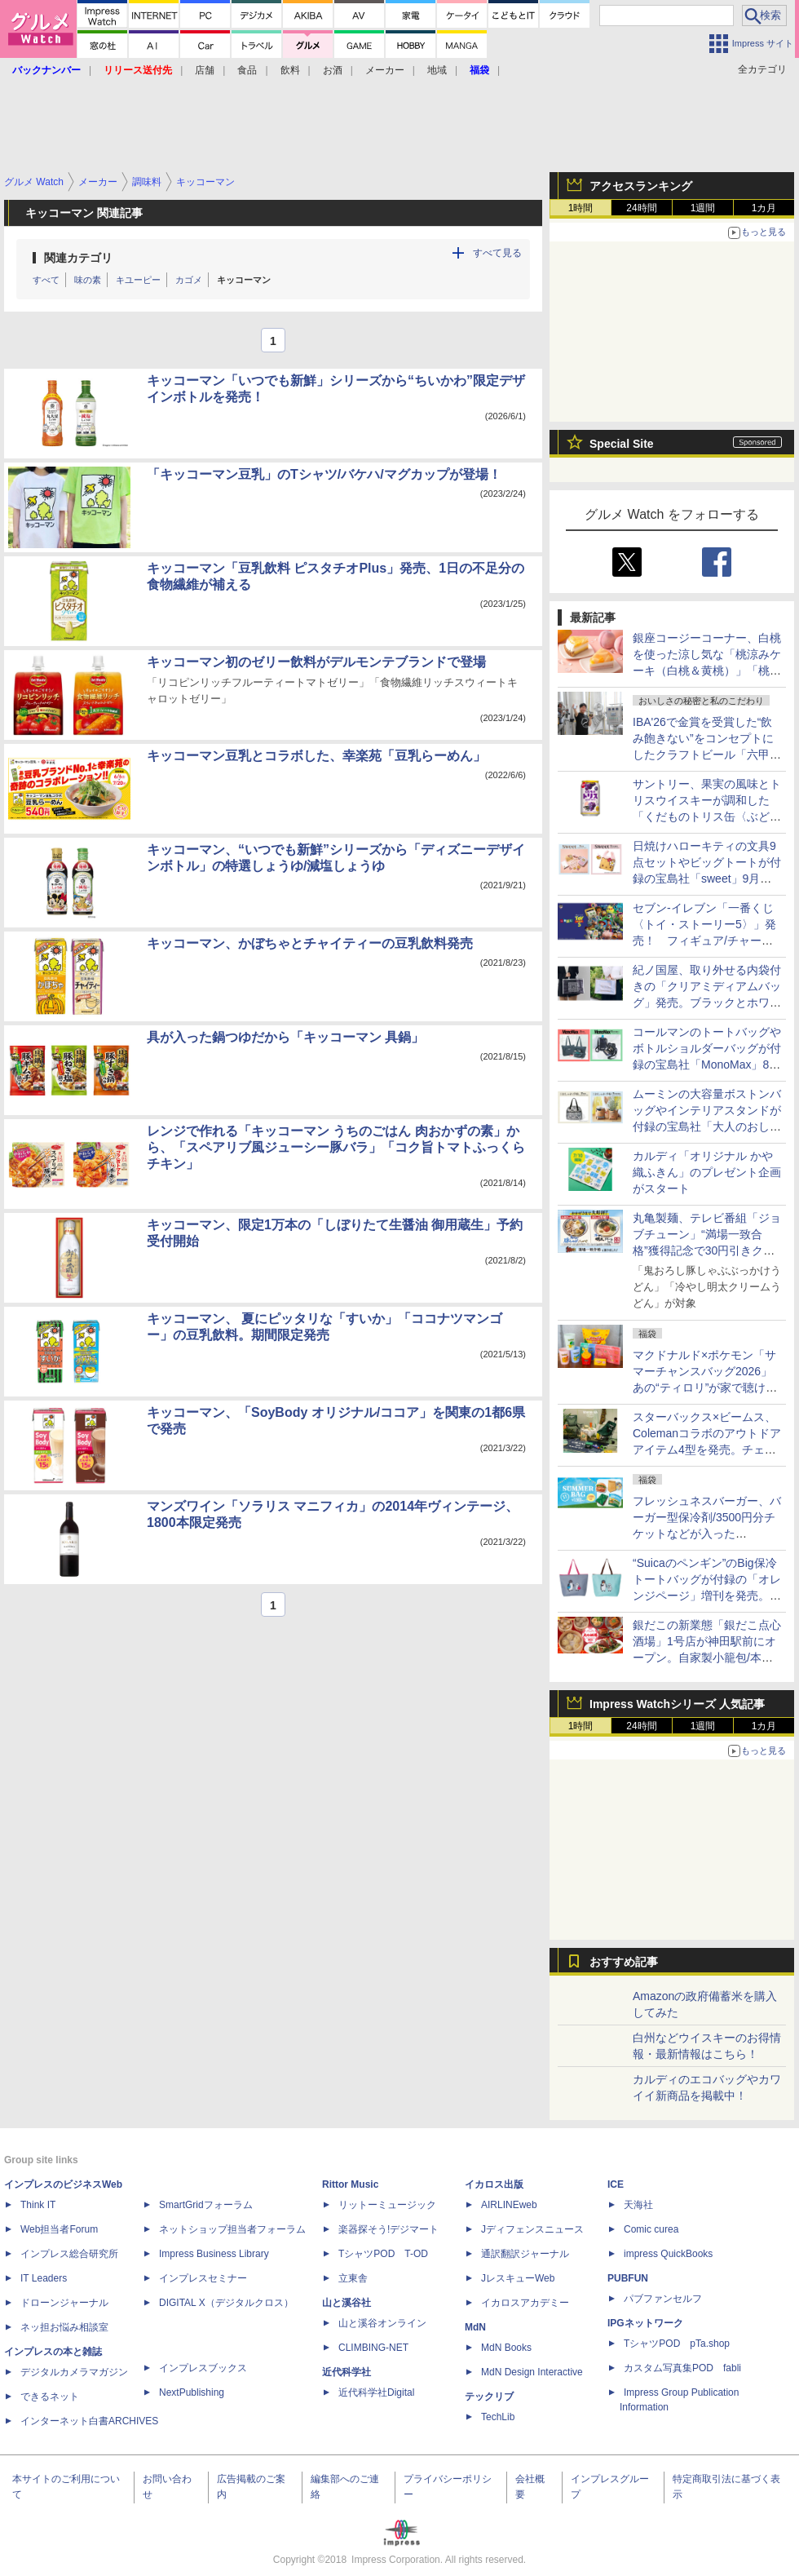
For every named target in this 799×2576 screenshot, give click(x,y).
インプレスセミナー (203, 2278)
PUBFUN (627, 2278)
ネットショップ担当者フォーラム (232, 2229)
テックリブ (489, 2396)
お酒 (332, 70)
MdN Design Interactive (532, 2372)
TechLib (497, 2417)
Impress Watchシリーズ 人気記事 (677, 1704)
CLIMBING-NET (373, 2347)
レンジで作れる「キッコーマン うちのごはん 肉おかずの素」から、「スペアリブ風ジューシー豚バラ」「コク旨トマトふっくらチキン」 (336, 1147)
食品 (247, 70)
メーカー (384, 70)
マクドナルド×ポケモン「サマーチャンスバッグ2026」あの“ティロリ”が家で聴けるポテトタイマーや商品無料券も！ (707, 1387)
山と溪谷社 (346, 2302)
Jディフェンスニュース (532, 2229)
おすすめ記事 (623, 1961)
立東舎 (353, 2278)
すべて (46, 280)
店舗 (204, 70)
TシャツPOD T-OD (383, 2254)
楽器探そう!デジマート (388, 2229)
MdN (475, 2327)
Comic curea (651, 2229)
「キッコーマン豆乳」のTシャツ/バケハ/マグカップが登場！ (324, 474)
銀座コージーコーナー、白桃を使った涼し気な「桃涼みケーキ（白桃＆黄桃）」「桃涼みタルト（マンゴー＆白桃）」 (707, 670)
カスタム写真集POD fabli (682, 2368)
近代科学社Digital (376, 2392)
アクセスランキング (640, 186)
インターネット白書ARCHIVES (89, 2421)
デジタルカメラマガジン (74, 2372)
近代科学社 (346, 2372)
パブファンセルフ (663, 2298)
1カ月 (764, 208)
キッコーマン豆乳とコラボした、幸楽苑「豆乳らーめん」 (316, 756)
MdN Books (506, 2347)
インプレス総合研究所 (69, 2254)
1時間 (581, 208)
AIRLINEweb (509, 2205)
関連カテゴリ (78, 257)
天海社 (638, 2205)
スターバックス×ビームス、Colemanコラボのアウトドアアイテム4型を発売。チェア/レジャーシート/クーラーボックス (707, 1449)
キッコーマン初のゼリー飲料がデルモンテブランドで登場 (316, 662)
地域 (437, 70)
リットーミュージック (387, 2205)
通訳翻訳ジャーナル (525, 2254)
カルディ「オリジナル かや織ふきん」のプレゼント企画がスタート (707, 1172)
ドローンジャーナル (64, 2302)
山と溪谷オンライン (382, 2323)
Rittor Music (350, 2184)
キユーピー (138, 280)
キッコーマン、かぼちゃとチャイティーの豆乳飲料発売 (310, 943)
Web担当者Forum (59, 2229)
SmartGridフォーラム (206, 2205)
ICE (615, 2184)
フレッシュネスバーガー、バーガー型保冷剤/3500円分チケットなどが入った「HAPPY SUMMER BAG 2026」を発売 (707, 1533)
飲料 (290, 70)
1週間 (703, 208)
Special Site (621, 443)
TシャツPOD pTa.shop (677, 2343)
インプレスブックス (203, 2368)
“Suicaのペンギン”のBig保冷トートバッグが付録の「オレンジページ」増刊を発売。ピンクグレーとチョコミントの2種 (707, 1595)
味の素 (87, 280)
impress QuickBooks (668, 2254)
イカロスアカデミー (525, 2302)
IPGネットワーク (645, 2323)
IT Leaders (43, 2278)
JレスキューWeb (517, 2278)
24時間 (641, 208)
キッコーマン (244, 280)
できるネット (49, 2396)
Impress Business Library (214, 2254)
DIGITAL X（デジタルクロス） (226, 2302)
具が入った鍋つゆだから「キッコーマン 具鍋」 (285, 1037)
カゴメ (188, 280)
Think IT (37, 2205)
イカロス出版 (494, 2184)
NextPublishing (191, 2392)
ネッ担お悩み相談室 (64, 2327)
